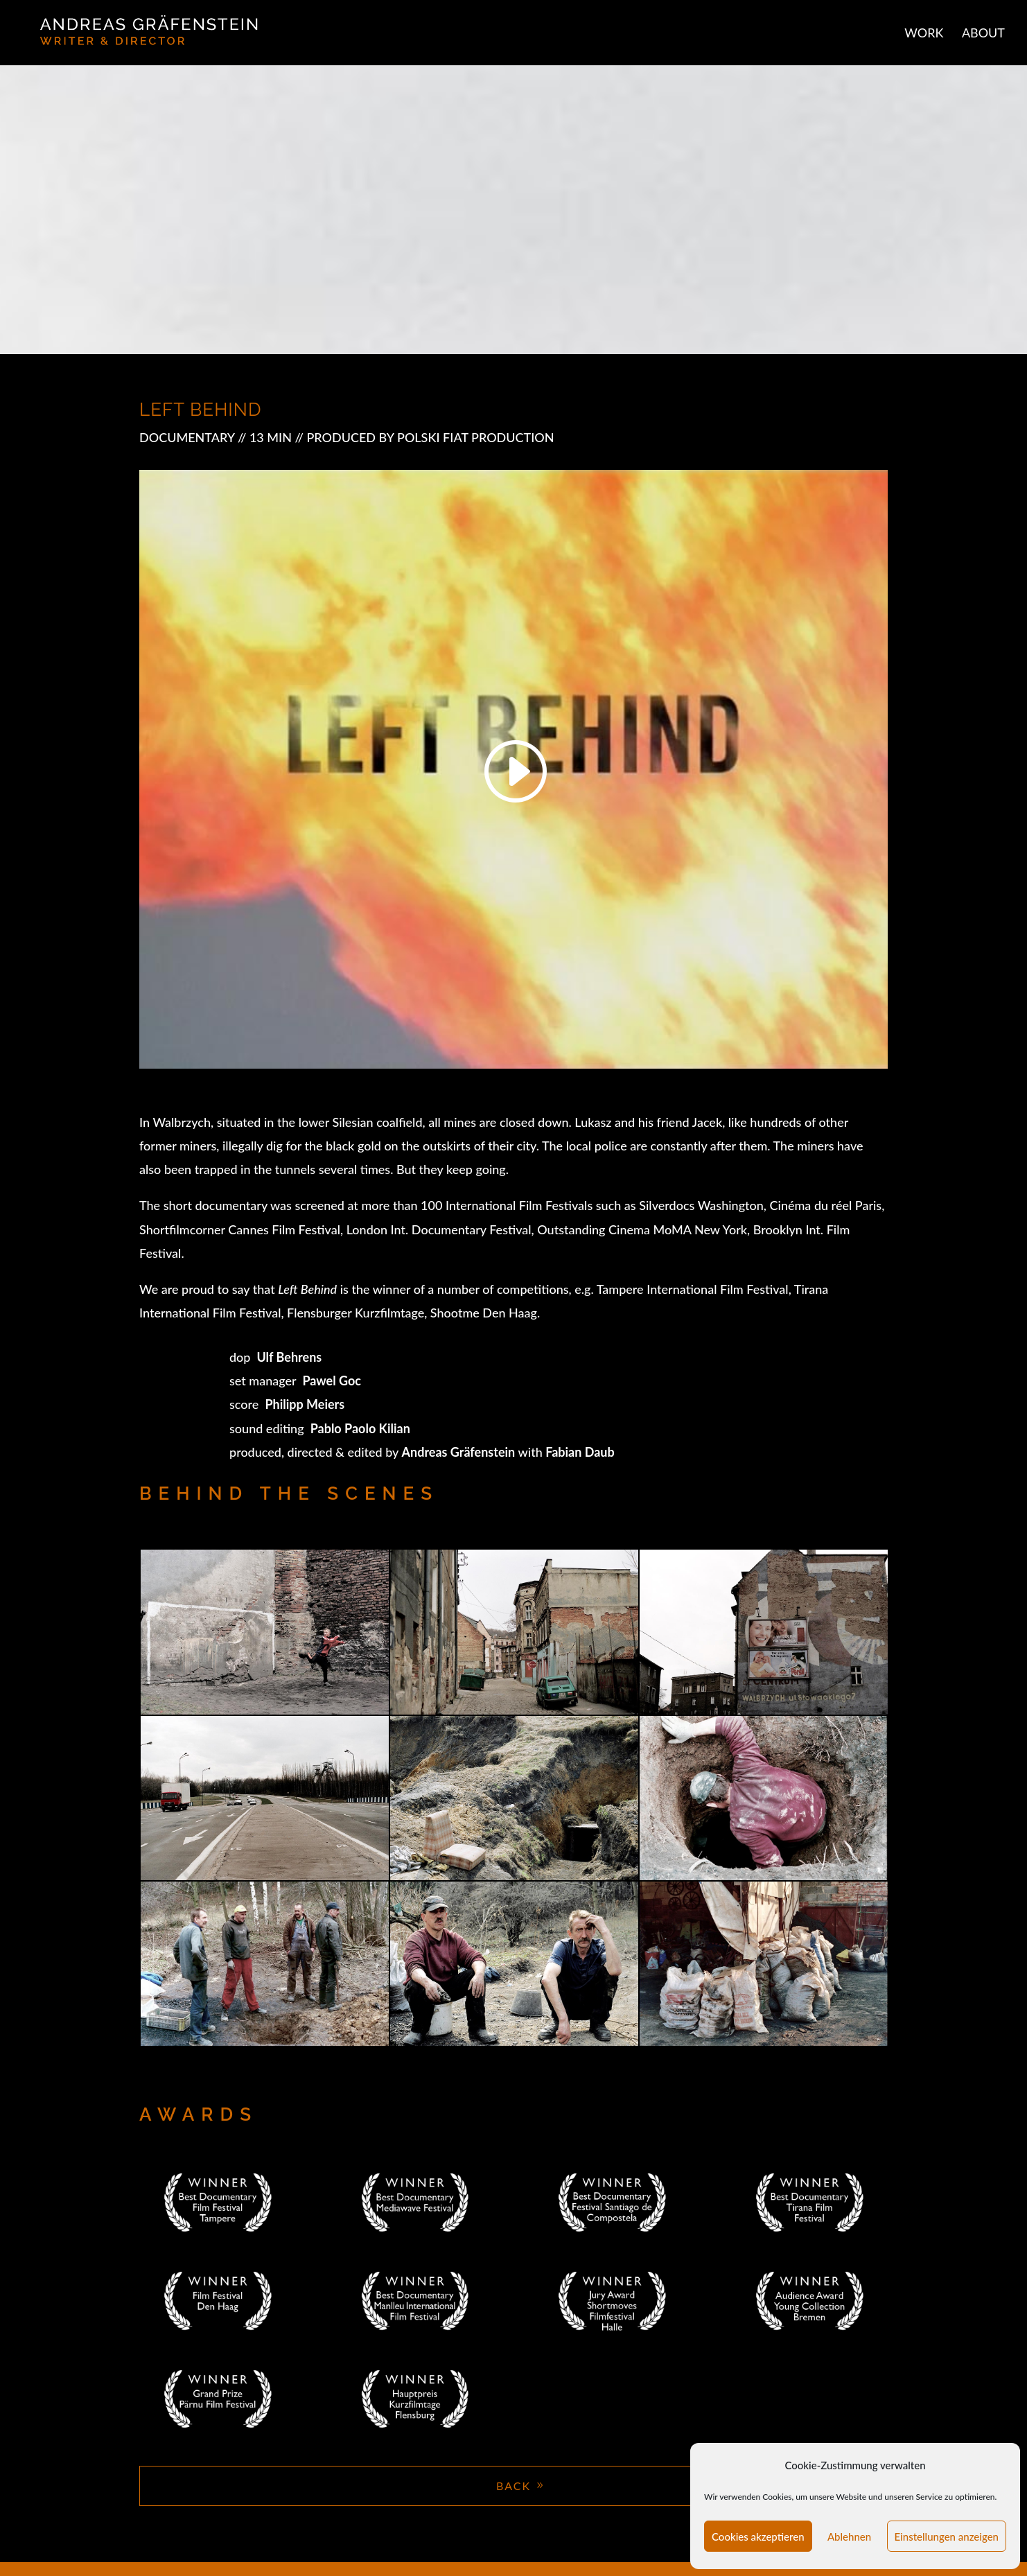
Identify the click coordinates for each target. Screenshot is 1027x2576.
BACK (513, 2485)
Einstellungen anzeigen (947, 2536)
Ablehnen (849, 2536)
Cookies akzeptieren (758, 2536)
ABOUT (983, 34)
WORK (923, 34)
